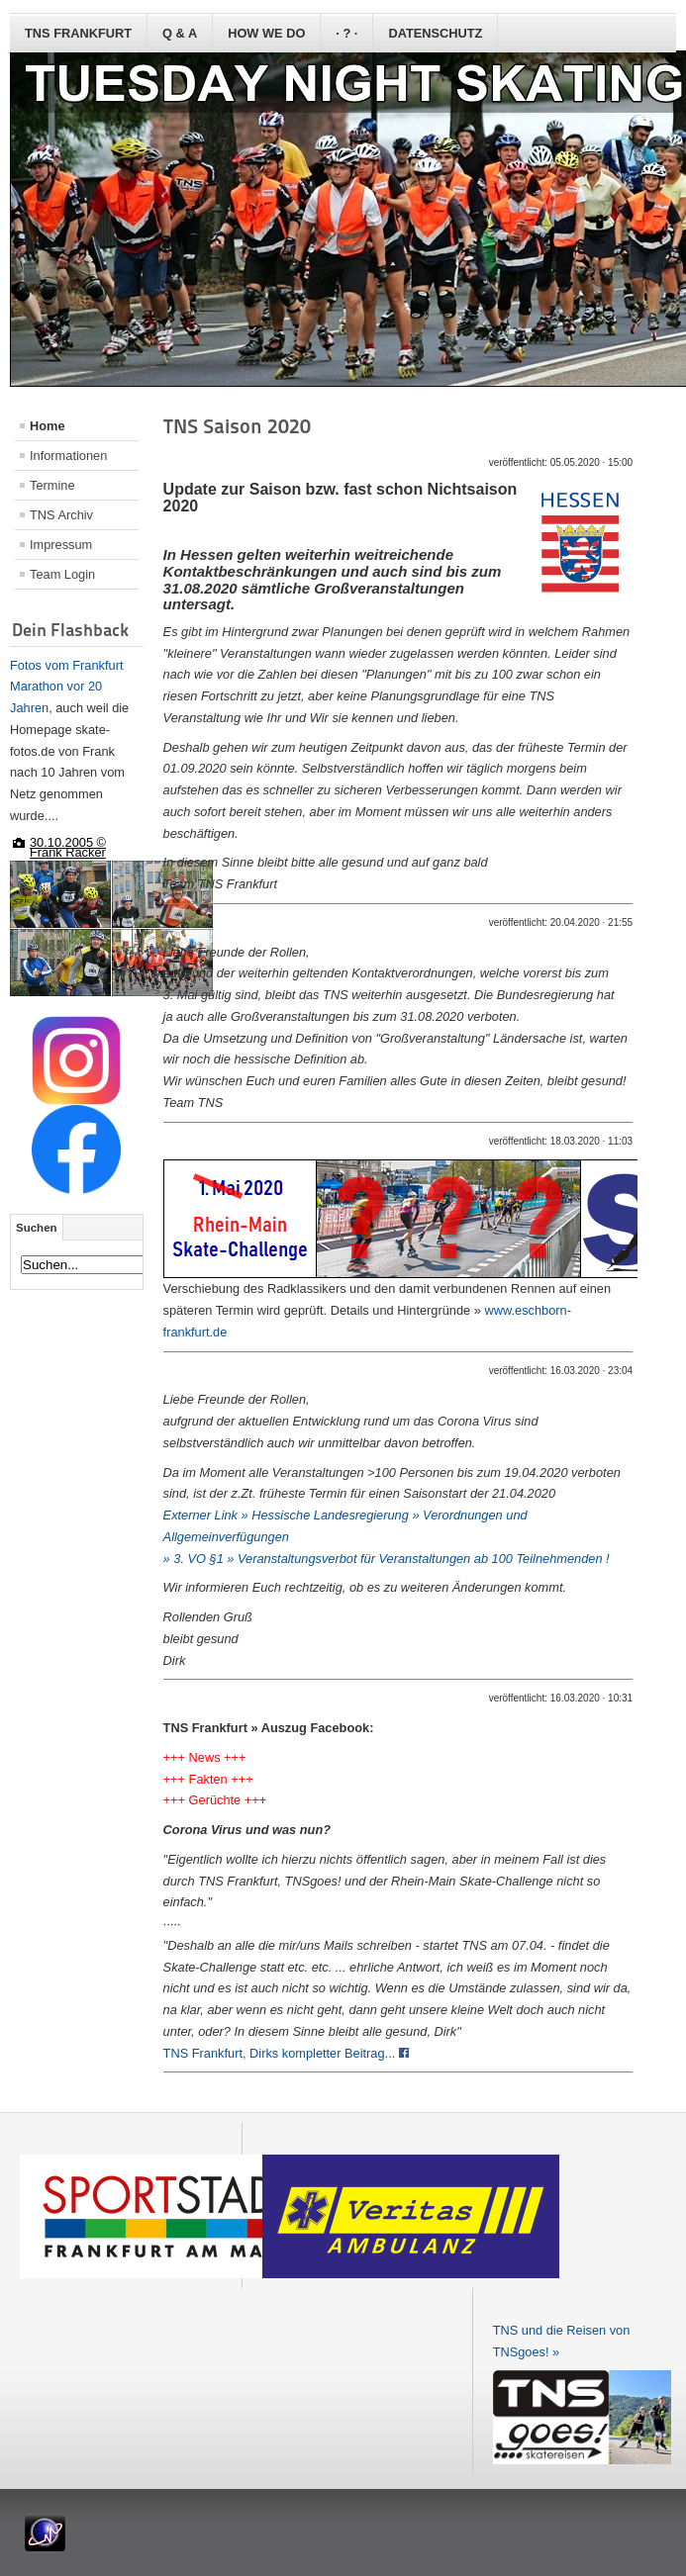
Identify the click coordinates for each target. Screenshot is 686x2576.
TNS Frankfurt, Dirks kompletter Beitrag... (286, 2053)
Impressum (61, 544)
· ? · (346, 33)
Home (47, 425)
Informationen (68, 455)
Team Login (62, 574)
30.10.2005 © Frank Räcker (68, 847)
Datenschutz (435, 33)
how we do (266, 33)
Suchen (36, 1228)
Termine (52, 485)
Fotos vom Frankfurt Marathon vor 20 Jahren (67, 687)
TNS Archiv (61, 514)
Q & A (179, 33)
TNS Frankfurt (78, 33)
